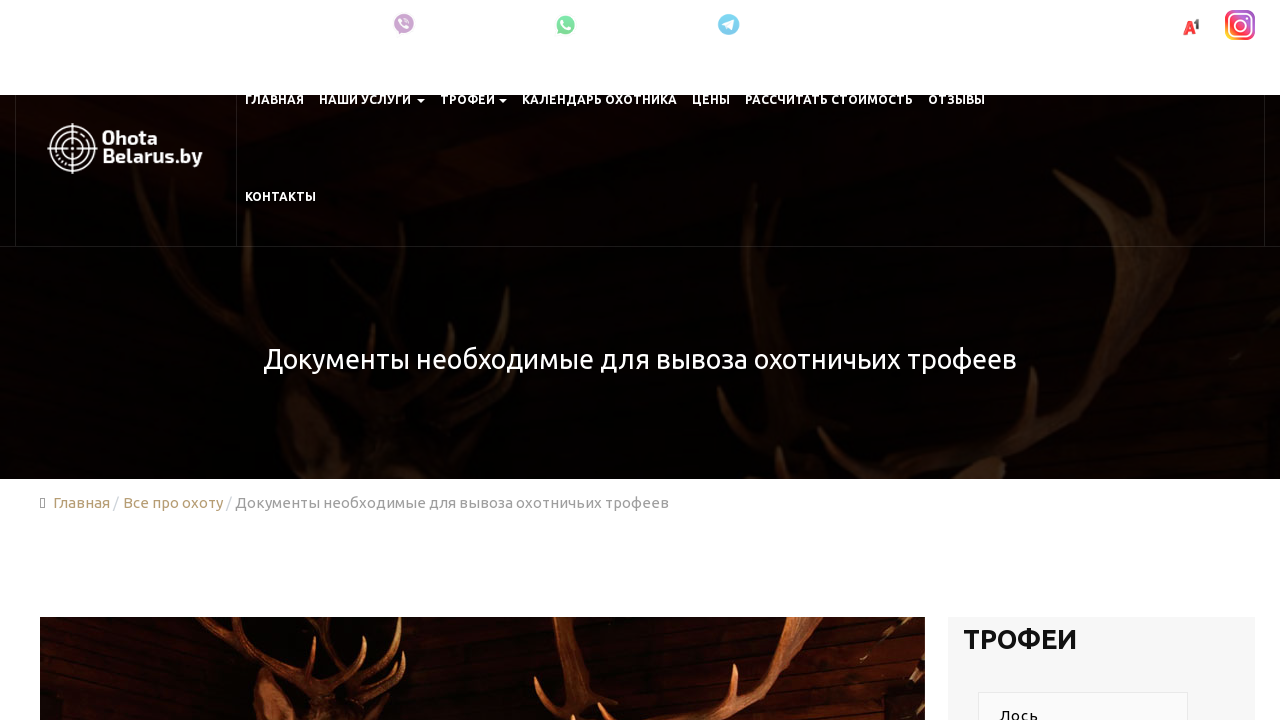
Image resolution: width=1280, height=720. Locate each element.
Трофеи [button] (473, 99)
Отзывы (956, 99)
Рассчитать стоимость (829, 99)
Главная (274, 99)
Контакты (280, 196)
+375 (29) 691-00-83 (1098, 25)
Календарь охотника (599, 99)
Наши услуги (372, 99)
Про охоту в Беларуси (285, 25)
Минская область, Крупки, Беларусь (106, 25)
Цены (711, 99)
